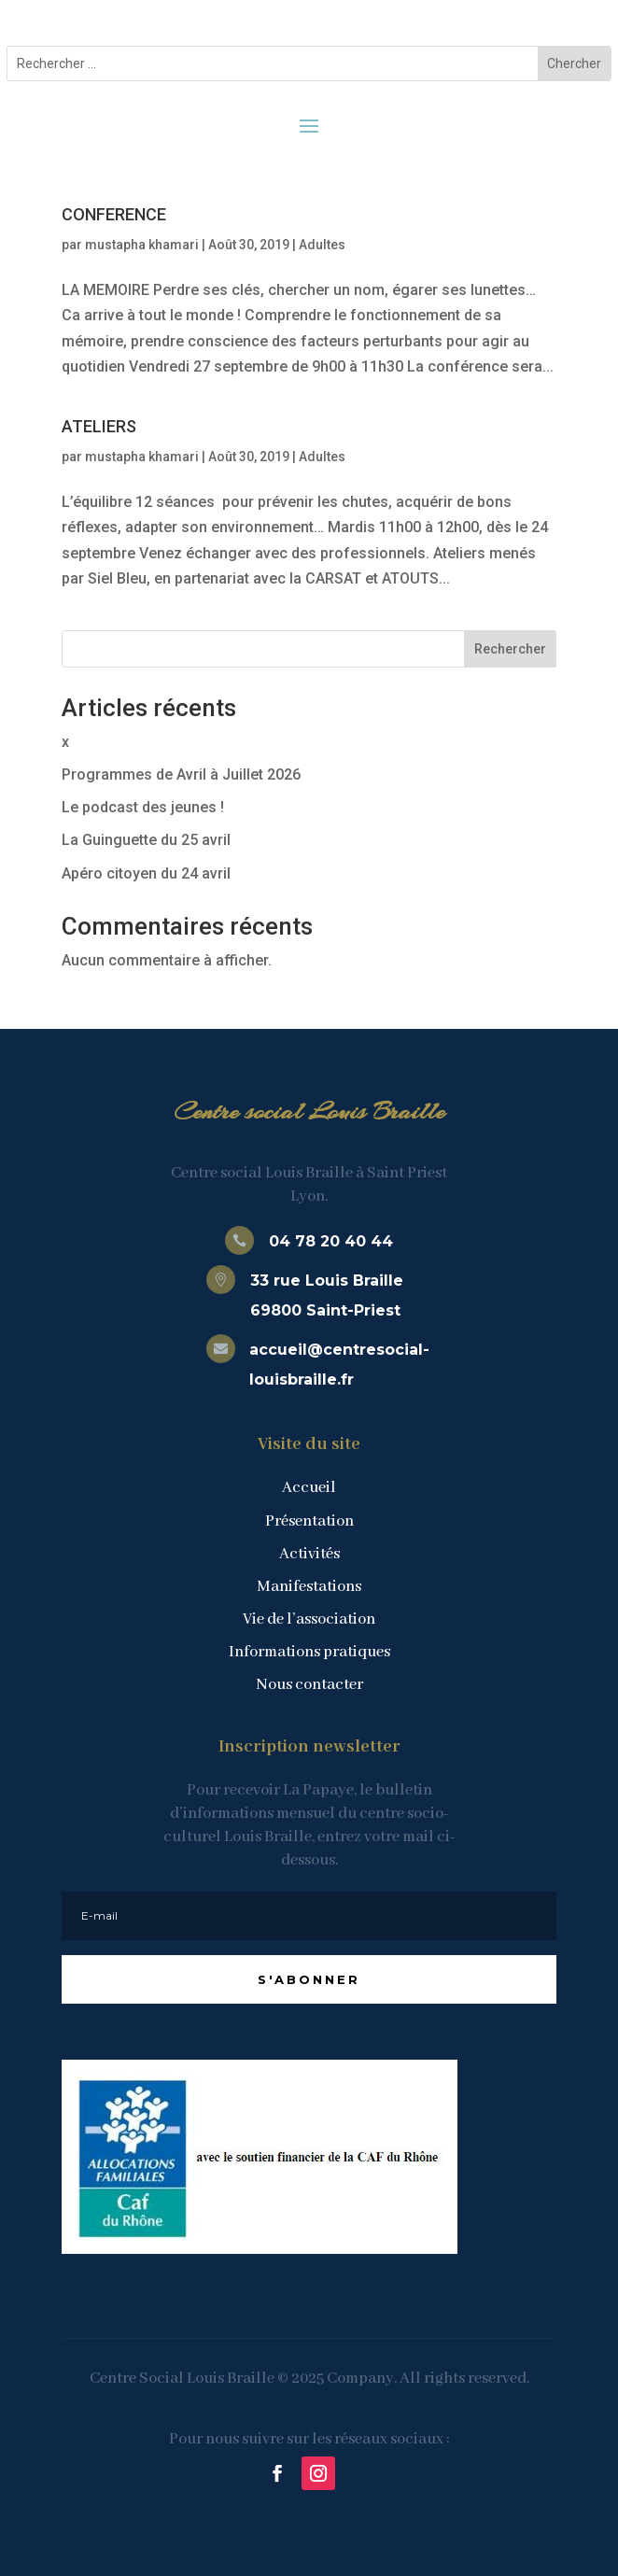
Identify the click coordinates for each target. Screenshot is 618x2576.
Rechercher (510, 648)
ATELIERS (99, 426)
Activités (309, 1554)
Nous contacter (309, 1685)
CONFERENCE (114, 214)
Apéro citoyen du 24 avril (146, 873)
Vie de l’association (309, 1619)
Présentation (309, 1521)
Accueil (309, 1488)
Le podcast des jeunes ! (143, 807)
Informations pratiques (309, 1652)
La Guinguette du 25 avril (146, 840)
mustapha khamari (142, 244)
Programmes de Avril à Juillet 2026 (181, 774)
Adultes (322, 244)
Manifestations (309, 1587)
